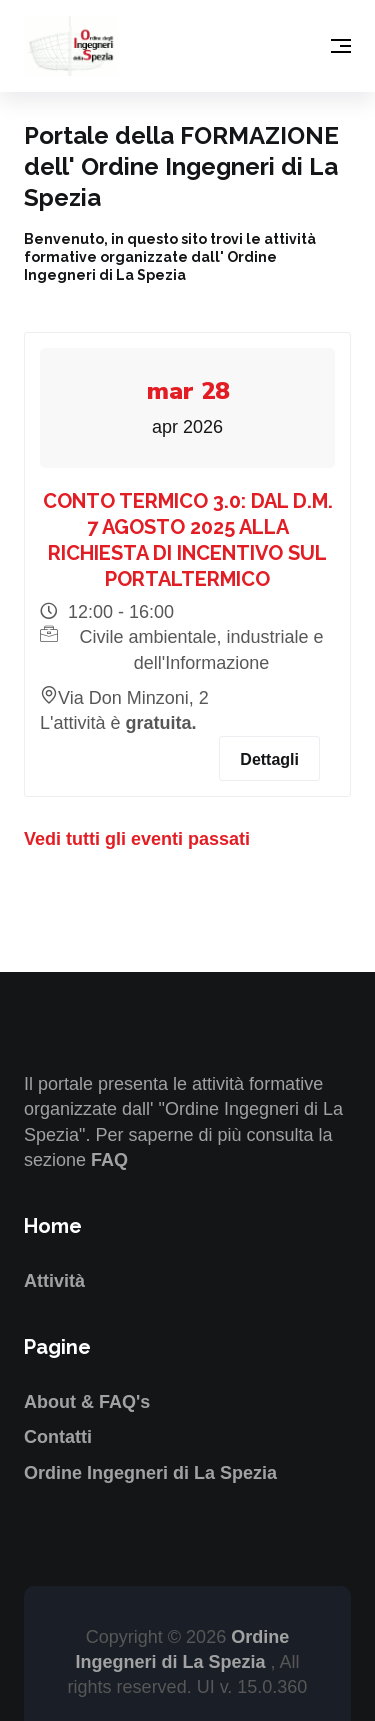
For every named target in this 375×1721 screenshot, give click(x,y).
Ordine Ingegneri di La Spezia (150, 1473)
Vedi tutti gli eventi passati (137, 839)
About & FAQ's (87, 1402)
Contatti (58, 1437)
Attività (54, 1281)
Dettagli (269, 759)
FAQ (109, 1160)
